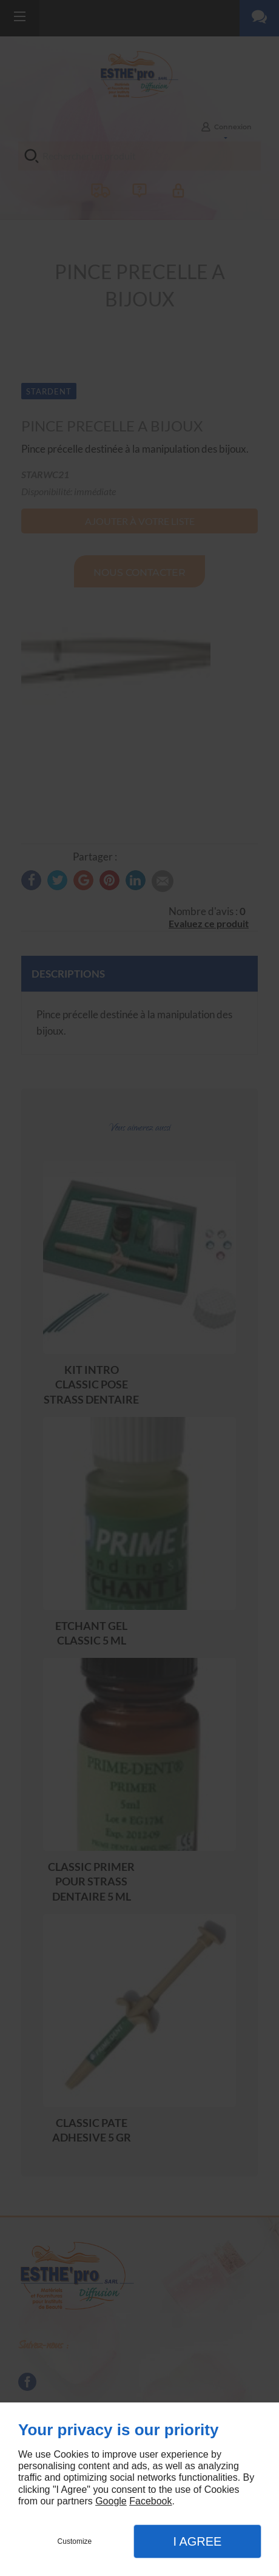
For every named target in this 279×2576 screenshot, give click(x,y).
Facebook (150, 2501)
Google (111, 2501)
